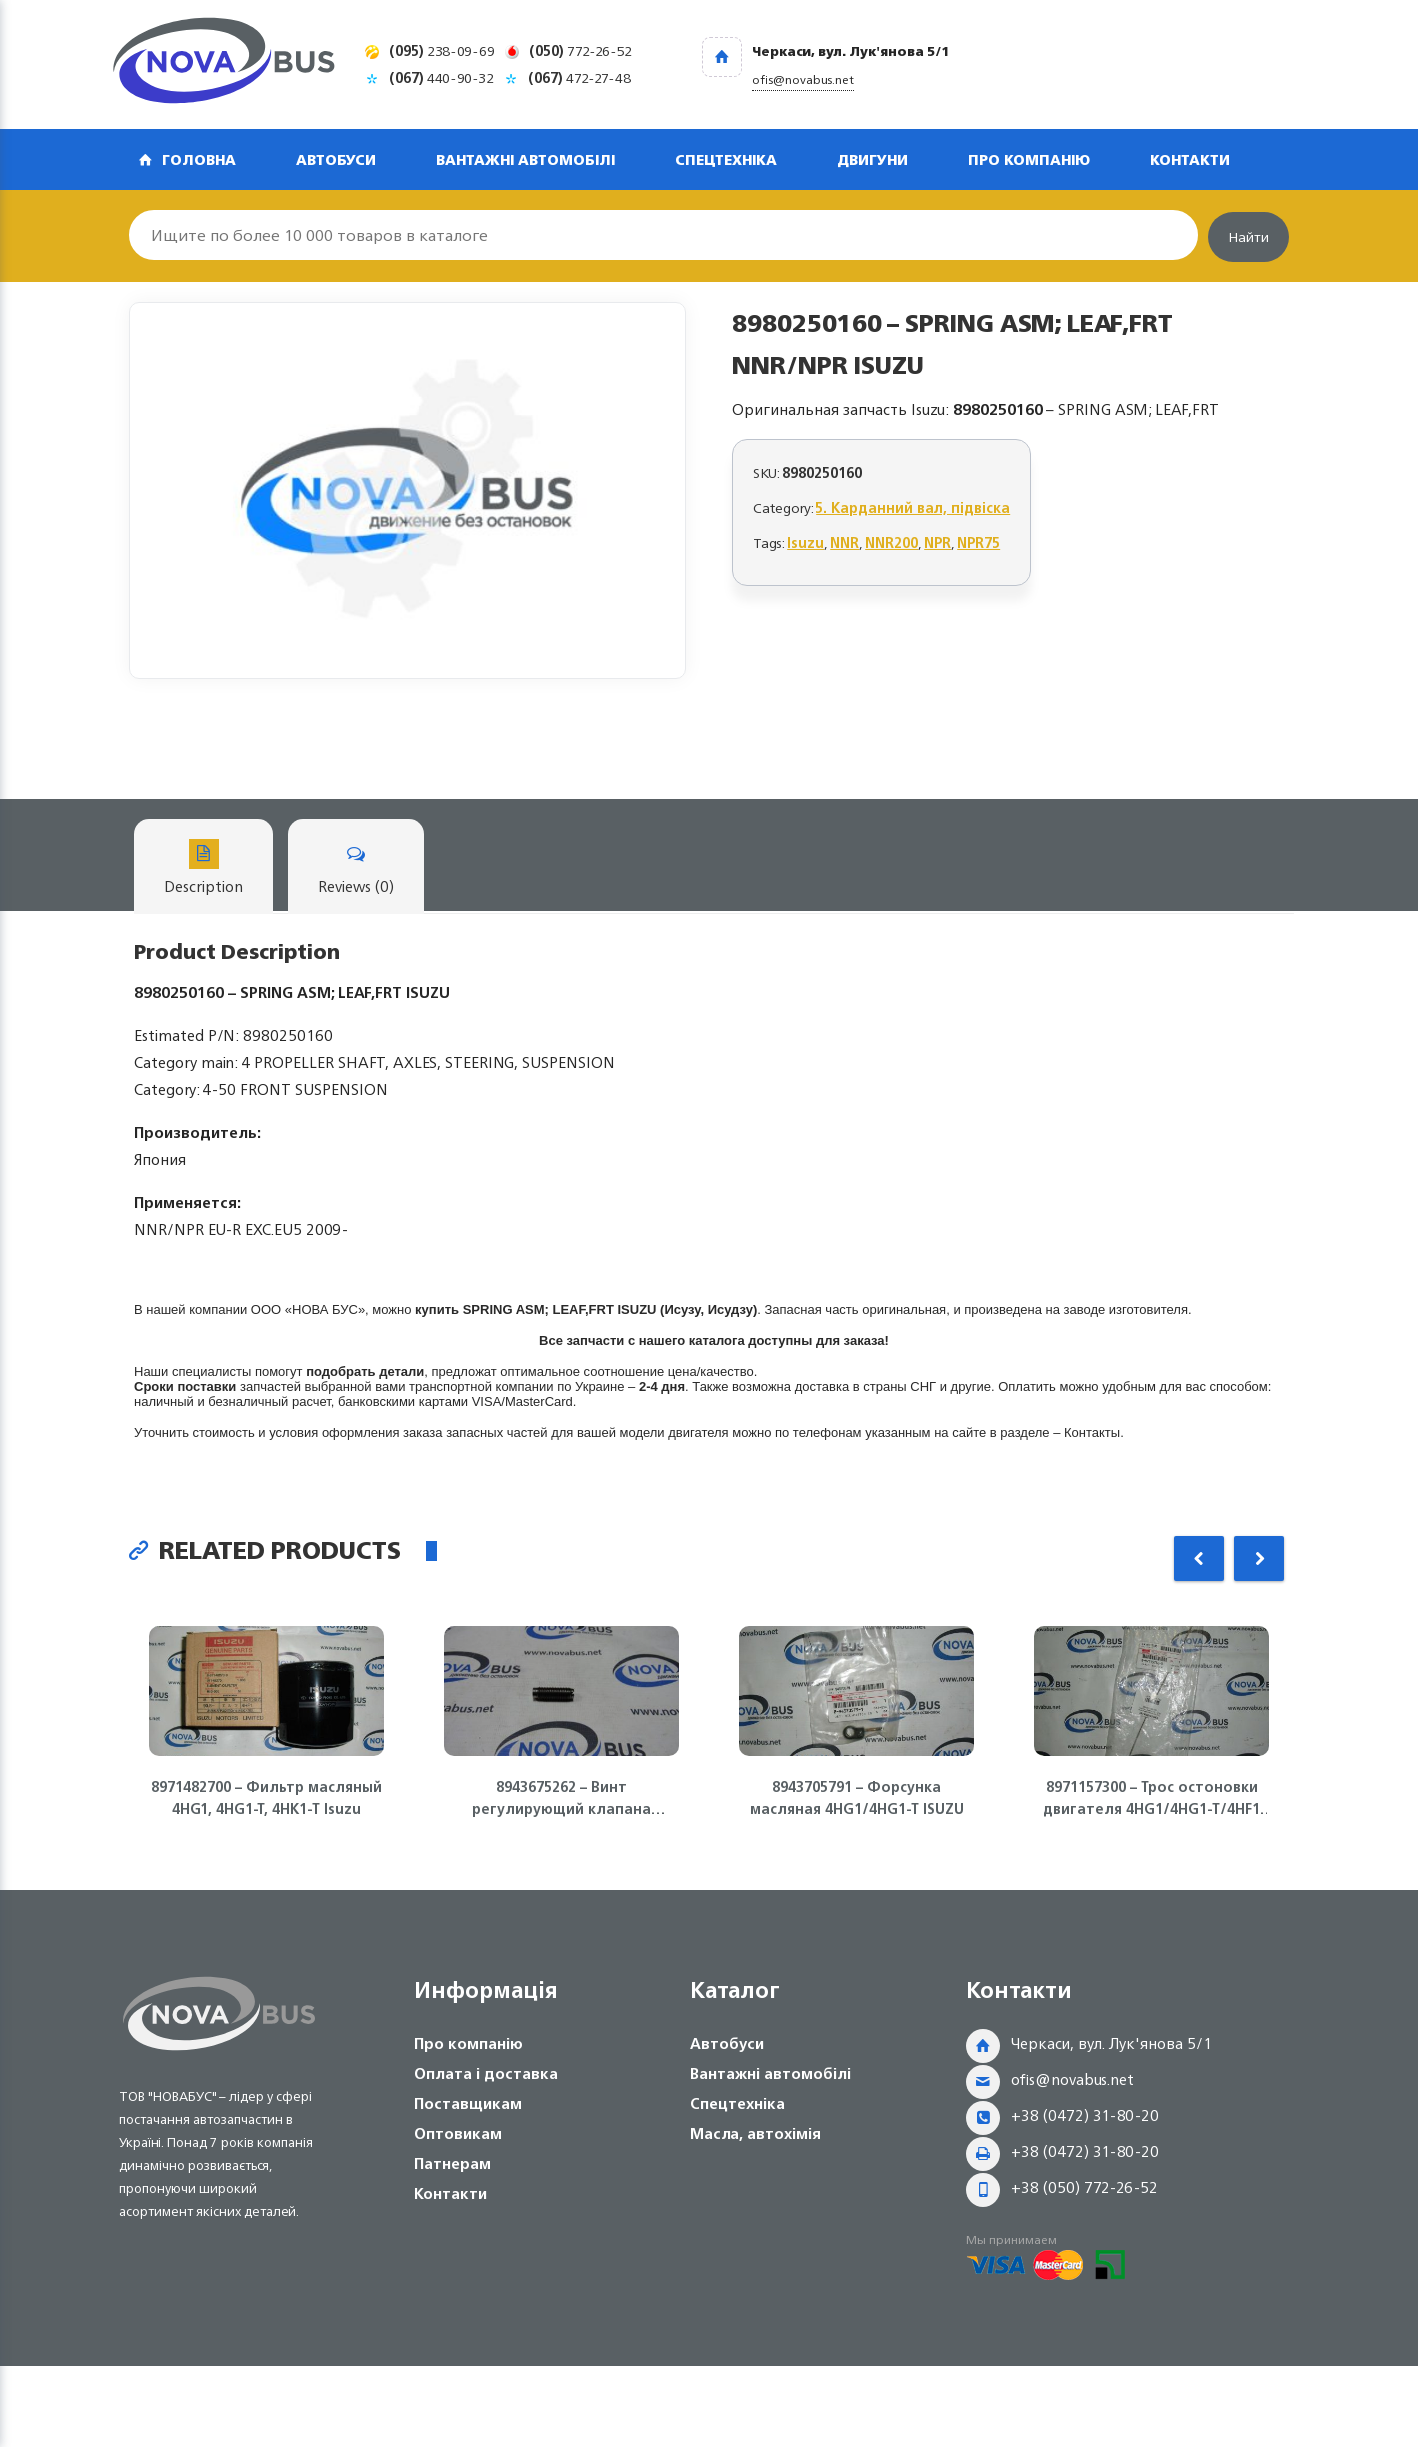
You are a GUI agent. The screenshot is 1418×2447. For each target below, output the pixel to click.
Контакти (1190, 159)
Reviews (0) (356, 869)
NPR (937, 542)
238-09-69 (442, 50)
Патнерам (452, 2163)
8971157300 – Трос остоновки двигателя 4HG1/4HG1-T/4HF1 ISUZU (1151, 1798)
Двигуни (872, 159)
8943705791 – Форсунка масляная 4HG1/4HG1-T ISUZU (857, 1798)
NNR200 (891, 542)
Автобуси (336, 159)
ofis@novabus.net (1072, 2079)
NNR (844, 542)
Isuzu (805, 542)
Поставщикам (468, 2103)
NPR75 (978, 542)
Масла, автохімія (755, 2133)
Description (203, 869)
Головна (199, 159)
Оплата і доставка (486, 2073)
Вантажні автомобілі (525, 159)
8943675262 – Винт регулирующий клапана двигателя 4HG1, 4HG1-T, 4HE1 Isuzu (561, 1798)
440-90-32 (441, 77)
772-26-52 (580, 50)
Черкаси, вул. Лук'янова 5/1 (1111, 2043)
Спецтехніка (726, 159)
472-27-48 (579, 77)
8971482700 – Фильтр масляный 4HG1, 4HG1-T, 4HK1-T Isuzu (266, 1798)
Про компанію (1029, 159)
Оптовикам (458, 2133)
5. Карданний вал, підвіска (913, 507)
